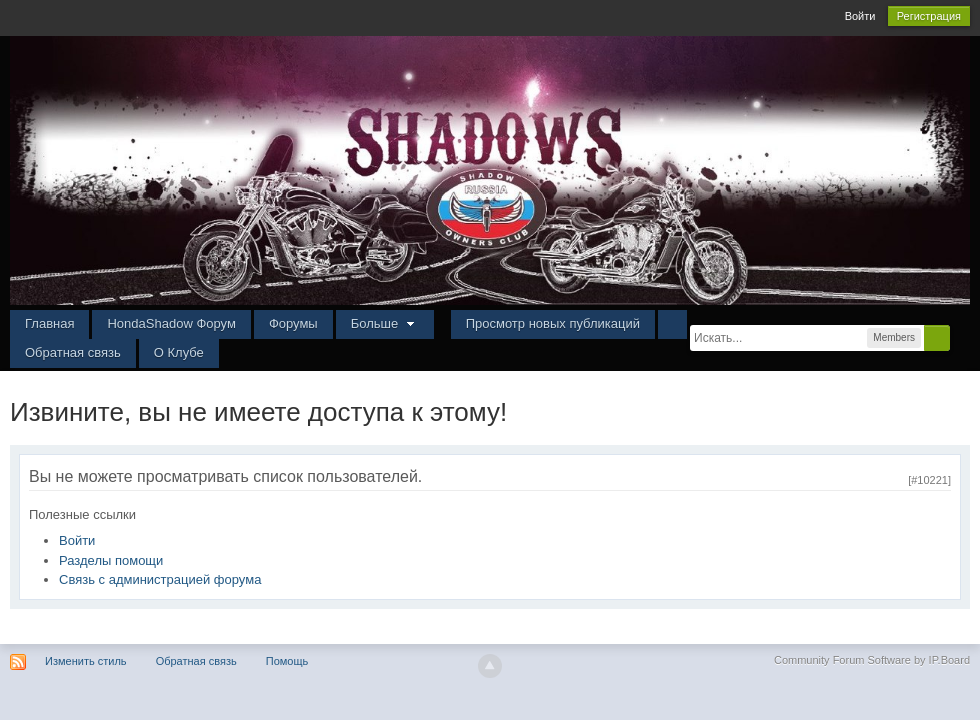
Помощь (287, 661)
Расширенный (962, 337)
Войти (860, 16)
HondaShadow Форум (171, 323)
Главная (49, 323)
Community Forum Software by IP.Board (872, 660)
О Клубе (179, 352)
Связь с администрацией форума (160, 579)
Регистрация (929, 16)
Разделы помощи (111, 560)
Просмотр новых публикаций (553, 323)
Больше (385, 323)
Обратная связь (73, 352)
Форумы (293, 323)
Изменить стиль (86, 661)
